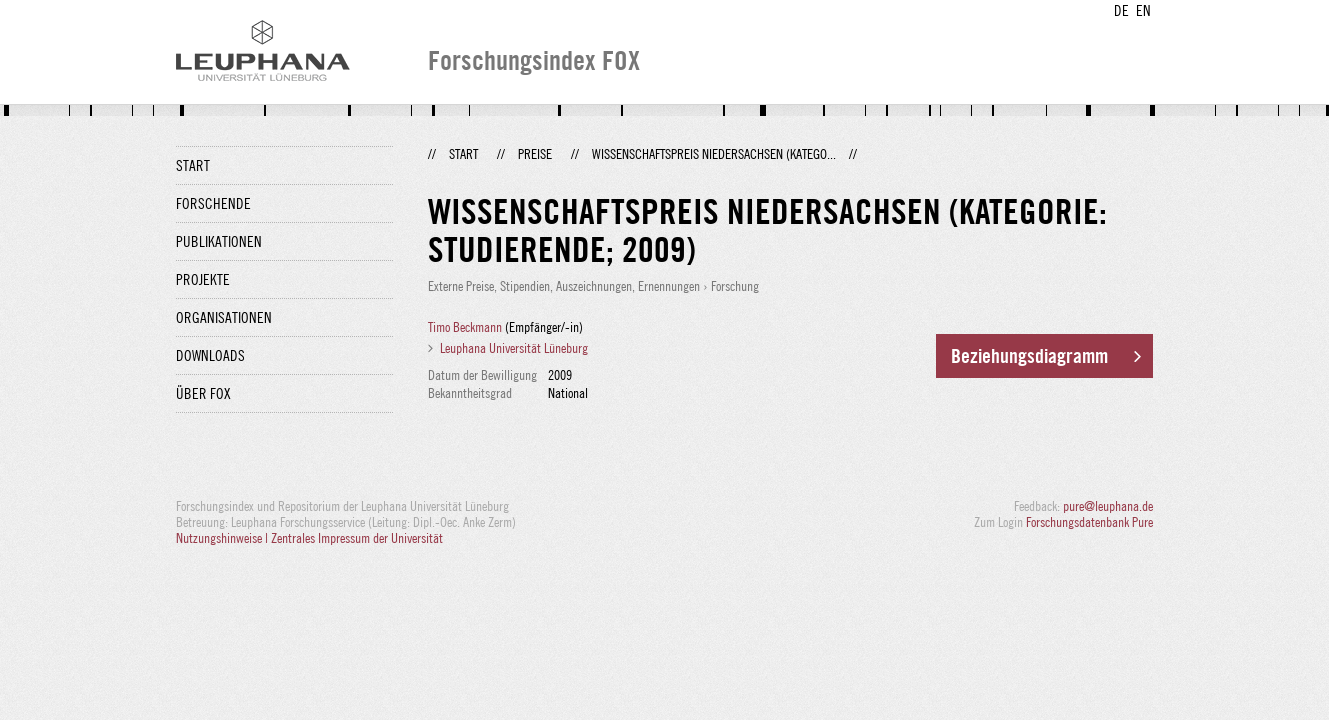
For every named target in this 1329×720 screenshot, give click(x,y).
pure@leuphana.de (1108, 506)
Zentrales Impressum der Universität (357, 538)
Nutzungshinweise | (223, 538)
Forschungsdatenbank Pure (1089, 522)
